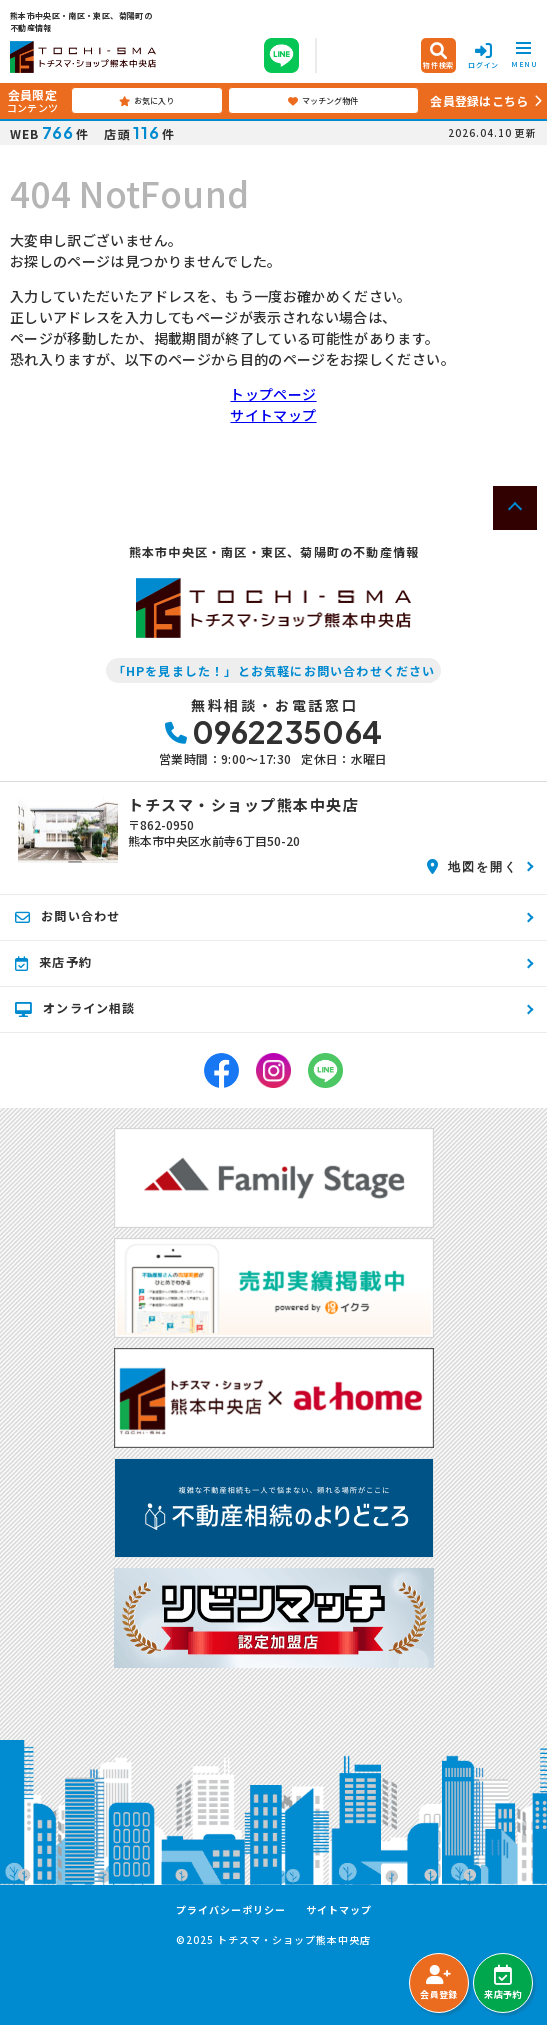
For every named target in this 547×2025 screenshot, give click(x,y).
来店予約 (502, 1983)
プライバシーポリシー (231, 1910)
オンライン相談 (75, 1008)
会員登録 (438, 1983)
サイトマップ (273, 415)
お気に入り (146, 101)
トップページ (273, 394)
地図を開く (472, 866)
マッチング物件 (323, 101)
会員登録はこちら (479, 100)
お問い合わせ (67, 916)
